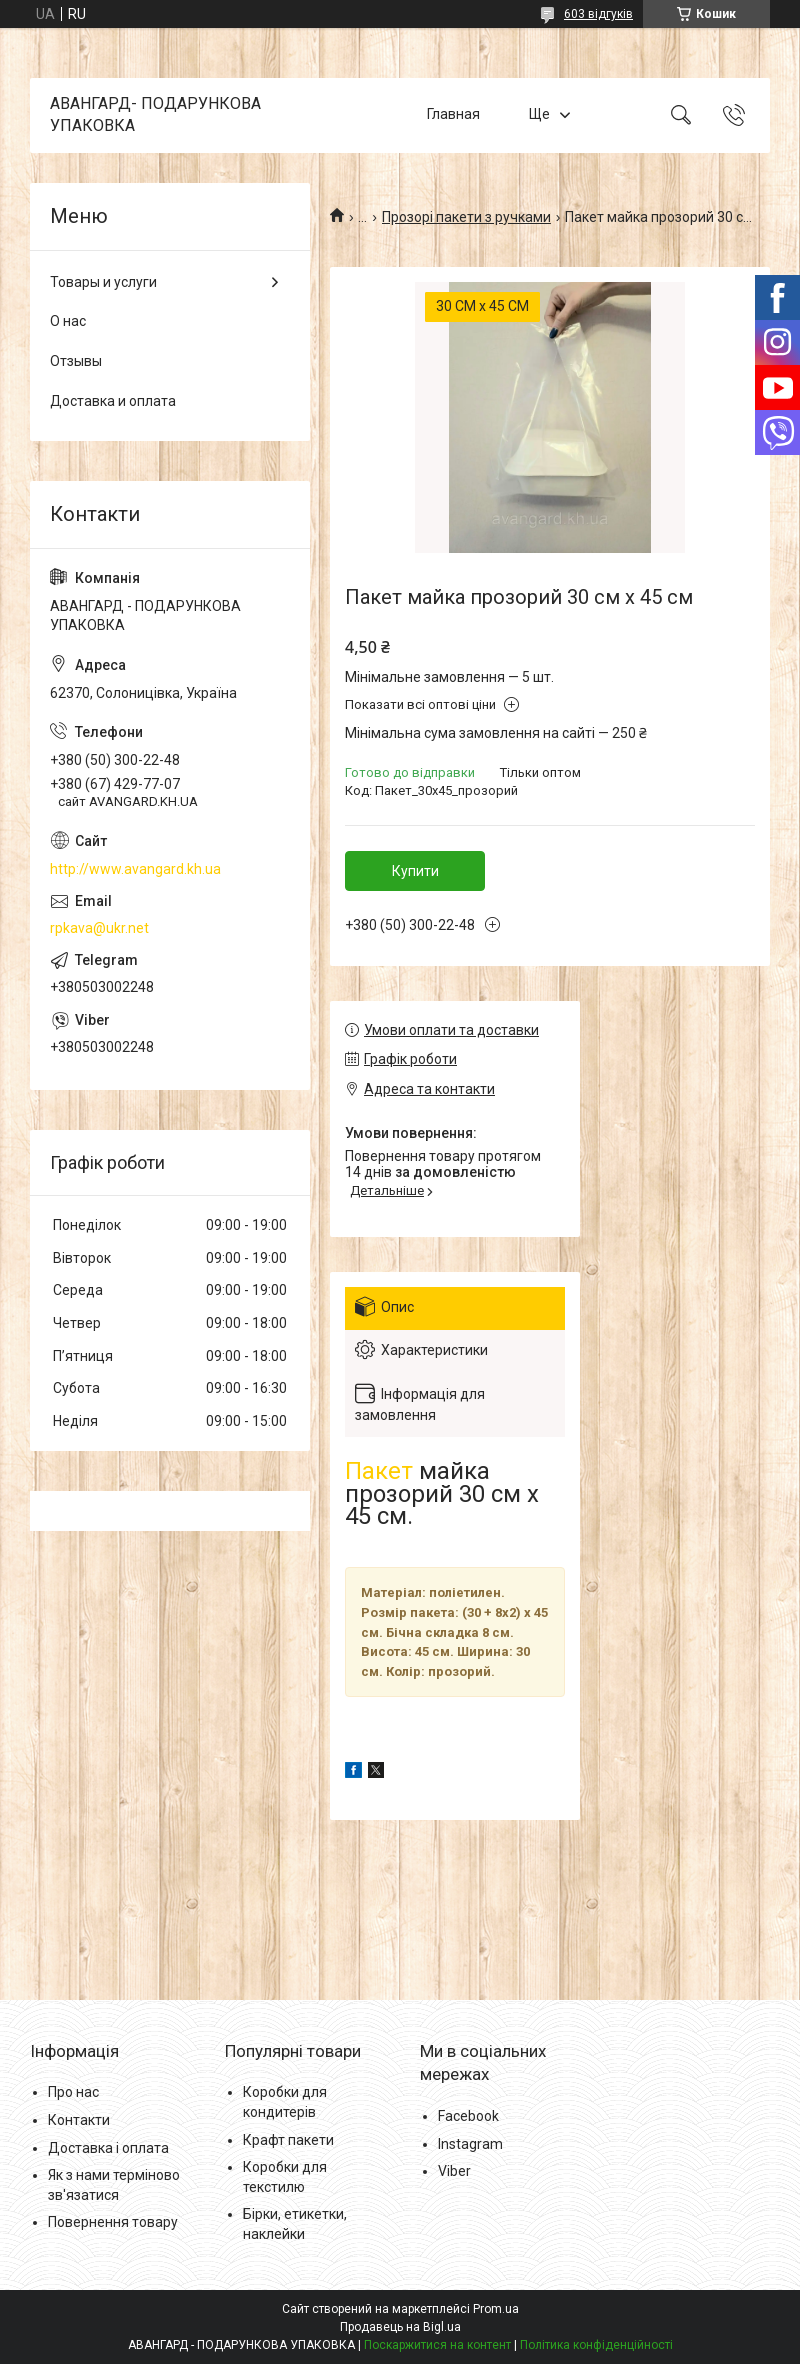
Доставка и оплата (113, 401)
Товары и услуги (103, 282)
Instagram (470, 2144)
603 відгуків (598, 14)
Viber (454, 2171)
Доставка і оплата (108, 2148)
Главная (453, 115)
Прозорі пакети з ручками (466, 217)
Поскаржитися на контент (437, 2345)
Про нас (73, 2092)
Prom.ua (496, 2309)
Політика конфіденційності (596, 2345)
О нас (68, 321)
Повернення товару (113, 2222)
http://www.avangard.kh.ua (135, 869)
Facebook (468, 2116)
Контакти (79, 2120)
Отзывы (76, 361)
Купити (415, 871)
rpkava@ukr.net (99, 928)
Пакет (379, 1471)
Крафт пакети (288, 2140)
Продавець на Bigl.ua (400, 2327)
